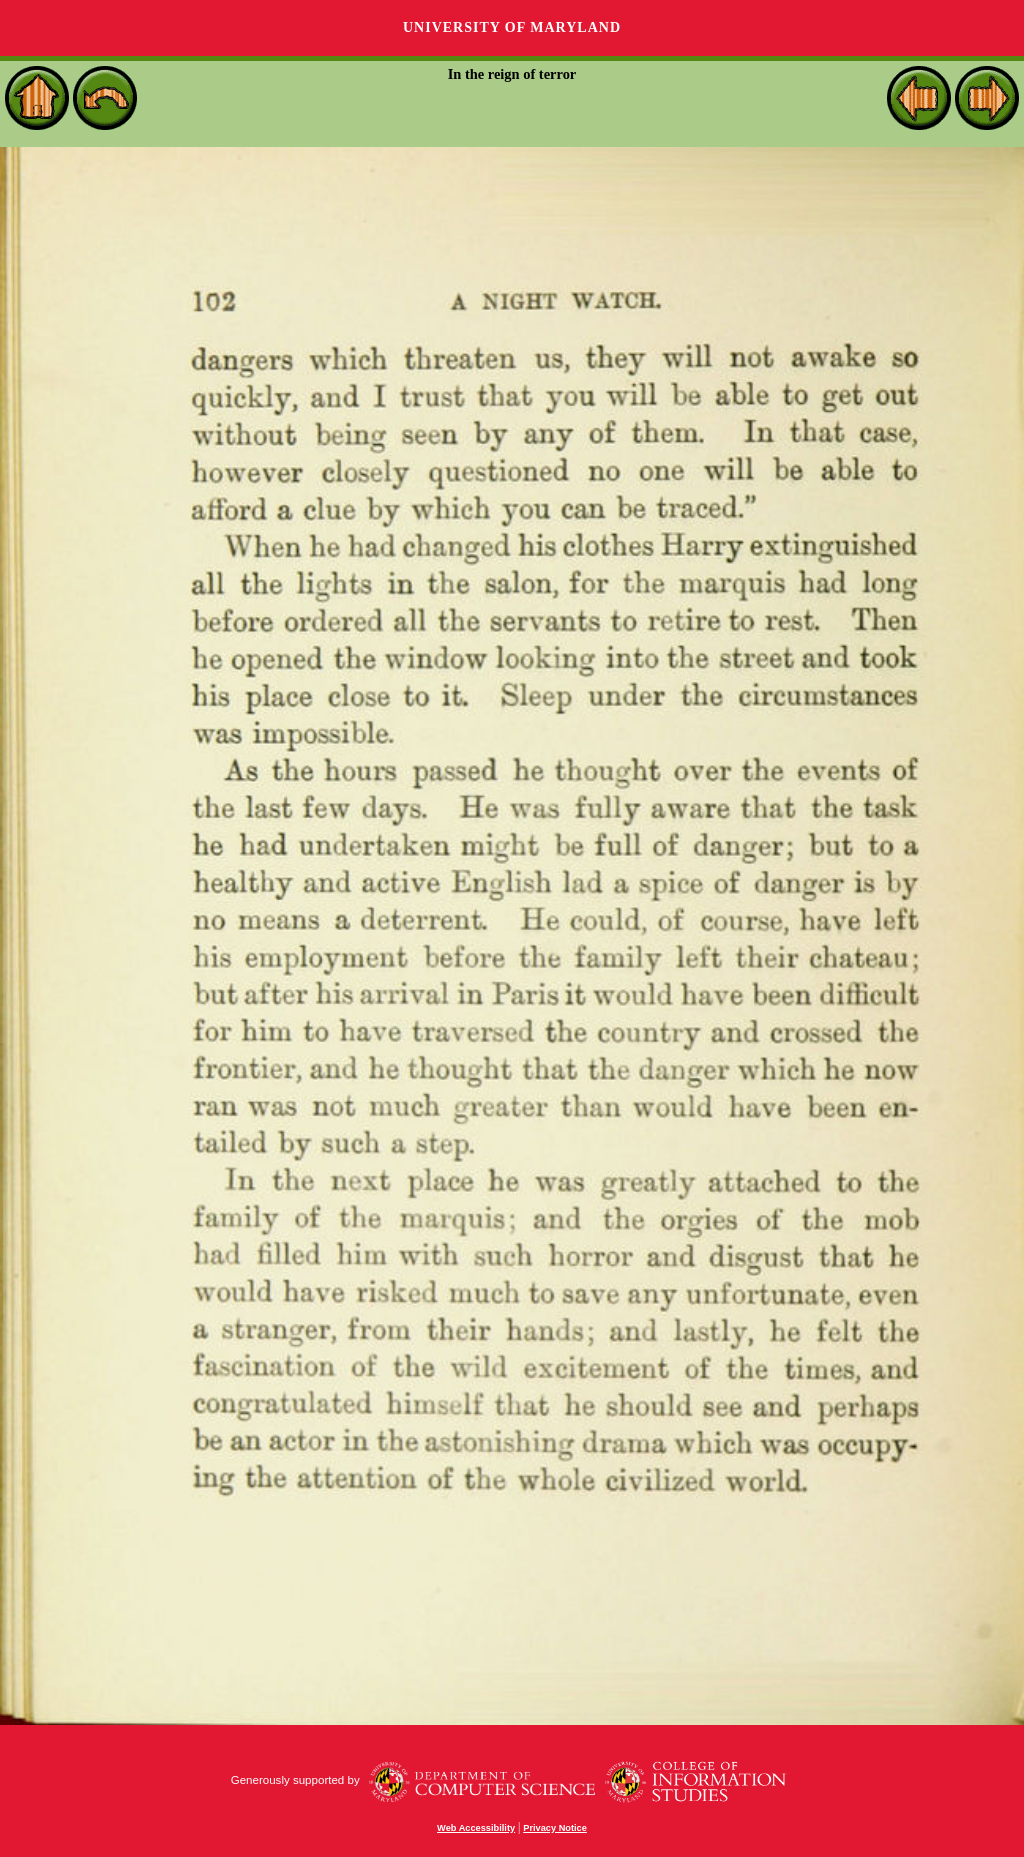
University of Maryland (512, 27)
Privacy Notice (555, 1828)
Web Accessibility (476, 1828)
